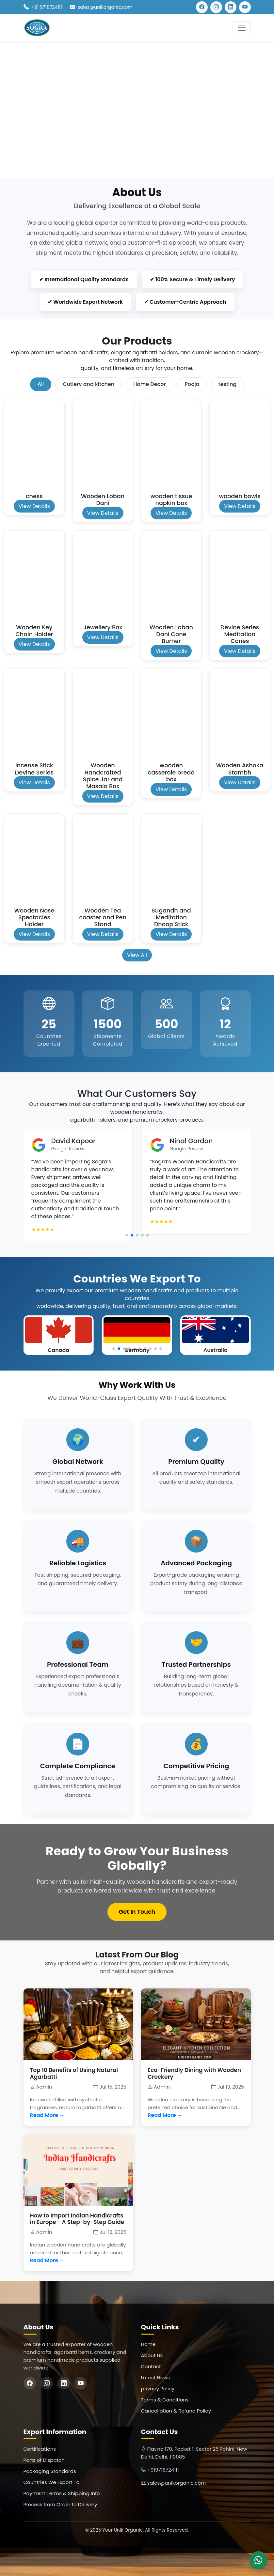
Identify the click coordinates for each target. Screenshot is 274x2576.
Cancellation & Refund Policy (176, 2410)
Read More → (47, 2115)
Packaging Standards (50, 2471)
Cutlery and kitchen (88, 384)
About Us (152, 2355)
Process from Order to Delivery (60, 2504)
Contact (151, 2366)
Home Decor (149, 384)
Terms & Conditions (165, 2399)
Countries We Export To (52, 2482)
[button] (126, 1235)
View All (137, 955)
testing (227, 384)
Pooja (192, 384)
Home (148, 2344)
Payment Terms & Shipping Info (62, 2493)
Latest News (155, 2377)
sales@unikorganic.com (105, 7)
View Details (34, 506)
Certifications (40, 2449)
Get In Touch (137, 1912)
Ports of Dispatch (44, 2460)
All (41, 384)
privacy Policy (158, 2388)
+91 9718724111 (46, 7)
